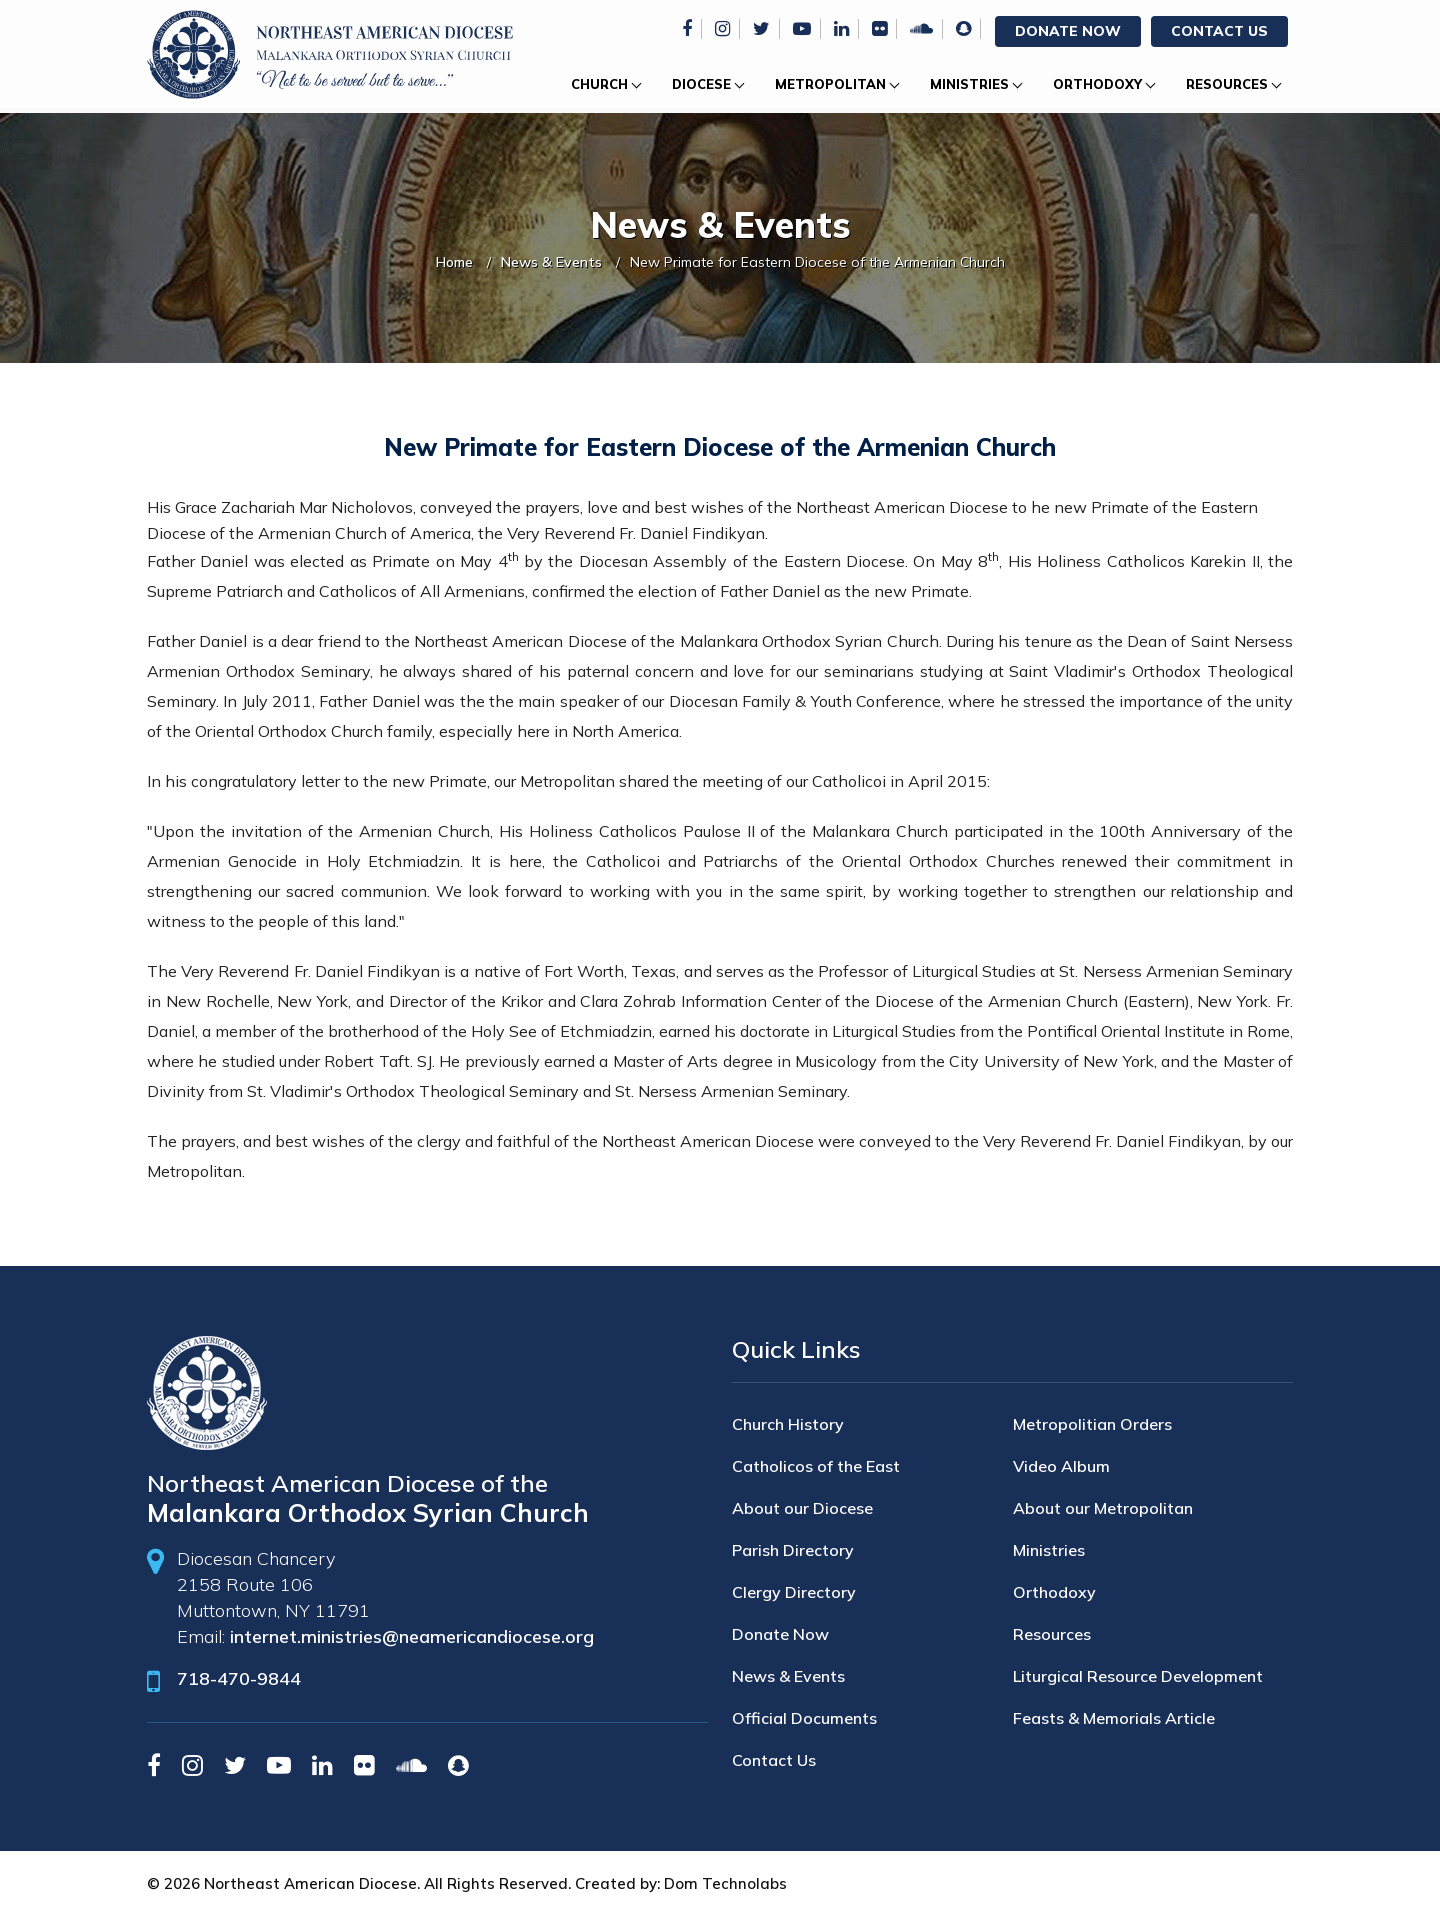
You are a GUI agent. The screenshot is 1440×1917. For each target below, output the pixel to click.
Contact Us (1219, 31)
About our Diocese (802, 1508)
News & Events (551, 262)
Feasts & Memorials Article (1114, 1718)
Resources (1227, 84)
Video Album (1061, 1466)
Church (599, 84)
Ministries (969, 84)
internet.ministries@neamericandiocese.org (412, 1636)
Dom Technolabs (725, 1883)
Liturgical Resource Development (1138, 1676)
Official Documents (804, 1718)
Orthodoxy (1097, 84)
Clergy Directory (794, 1592)
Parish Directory (793, 1550)
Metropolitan (830, 84)
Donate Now (1068, 31)
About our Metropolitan (1103, 1508)
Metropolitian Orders (1092, 1424)
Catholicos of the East (816, 1466)
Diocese (701, 84)
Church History (788, 1424)
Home (454, 262)
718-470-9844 (239, 1678)
